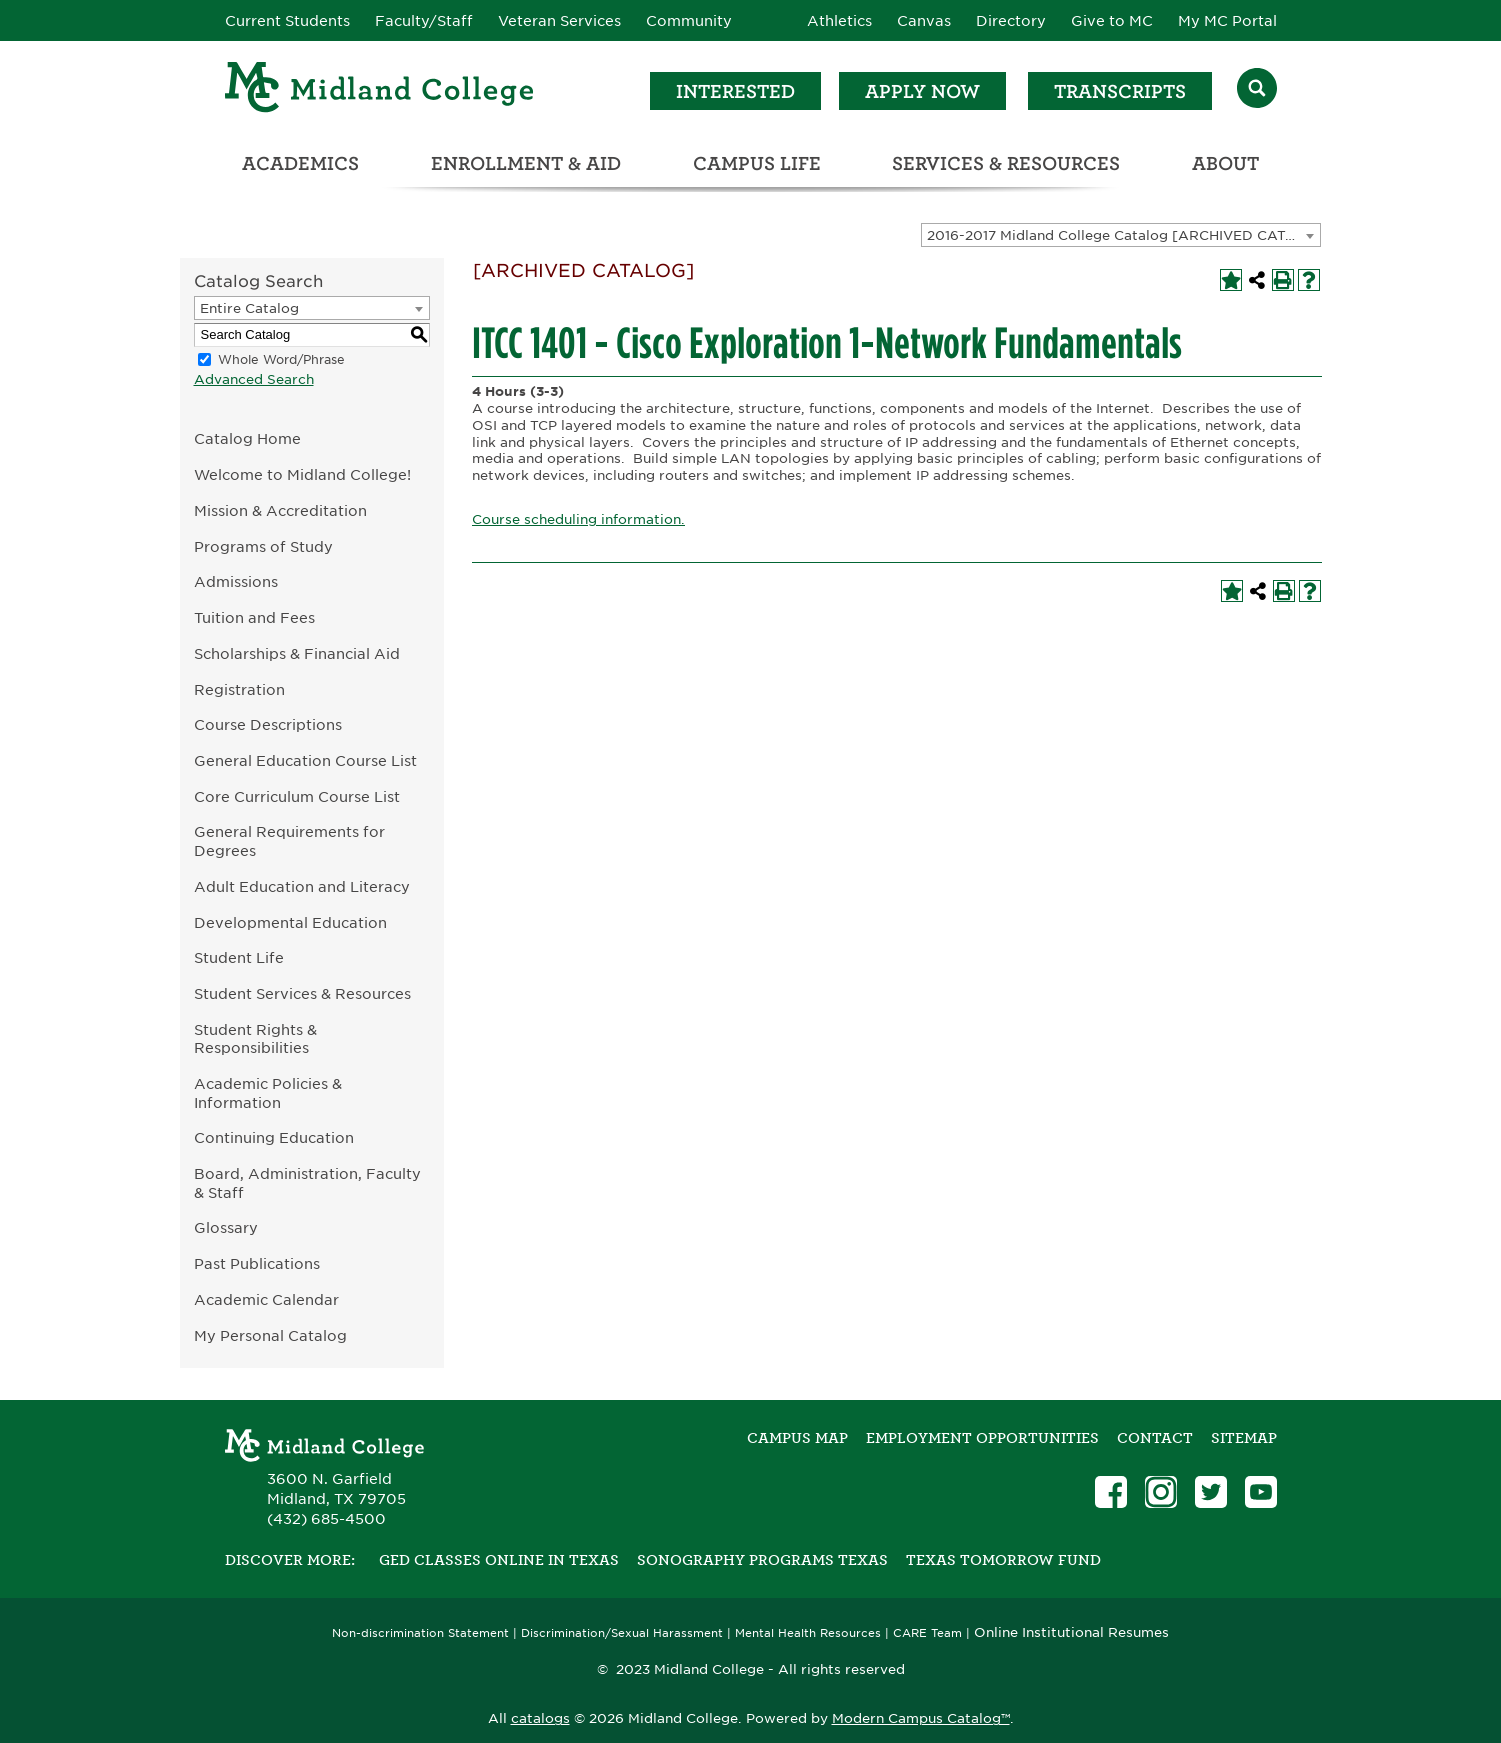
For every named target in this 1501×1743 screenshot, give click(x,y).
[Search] (1257, 90)
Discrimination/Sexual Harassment (622, 1633)
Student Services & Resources (302, 993)
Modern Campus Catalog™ (921, 1718)
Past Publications (257, 1263)
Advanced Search (254, 379)
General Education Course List (305, 760)
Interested (735, 91)
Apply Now (922, 91)
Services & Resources (1006, 163)
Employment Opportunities (982, 1438)
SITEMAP (1244, 1438)
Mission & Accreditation (280, 510)
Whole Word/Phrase (281, 359)
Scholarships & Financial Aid (297, 653)
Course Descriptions (268, 724)
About (1225, 163)
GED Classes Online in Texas (499, 1560)
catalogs (540, 1718)
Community (689, 21)
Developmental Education (290, 922)
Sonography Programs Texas (762, 1560)
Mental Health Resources (808, 1633)
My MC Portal (1227, 21)
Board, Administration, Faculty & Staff (307, 1183)
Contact (1155, 1438)
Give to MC (1112, 21)
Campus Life (757, 163)
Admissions (236, 581)
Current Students (287, 21)
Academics (300, 163)
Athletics (839, 21)
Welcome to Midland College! (302, 474)
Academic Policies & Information (268, 1093)
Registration (239, 689)
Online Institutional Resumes (1071, 1632)
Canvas (924, 21)
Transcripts (1120, 91)
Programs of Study (263, 546)
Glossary (226, 1227)
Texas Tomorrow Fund (1003, 1560)
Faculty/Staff (424, 21)
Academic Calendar (266, 1299)
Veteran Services (559, 21)
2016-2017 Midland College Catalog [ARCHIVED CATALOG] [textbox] (1123, 235)
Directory (1011, 21)
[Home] (380, 90)
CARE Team (927, 1633)
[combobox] (1121, 235)
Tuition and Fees (254, 617)
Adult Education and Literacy (302, 886)
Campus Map (797, 1438)
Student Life (239, 957)
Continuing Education (274, 1137)
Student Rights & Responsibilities (255, 1039)
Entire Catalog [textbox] (249, 308)
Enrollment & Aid (526, 163)
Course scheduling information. (578, 519)
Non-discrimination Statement (420, 1633)
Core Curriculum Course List (297, 796)
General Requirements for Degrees (289, 841)
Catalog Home (247, 438)
